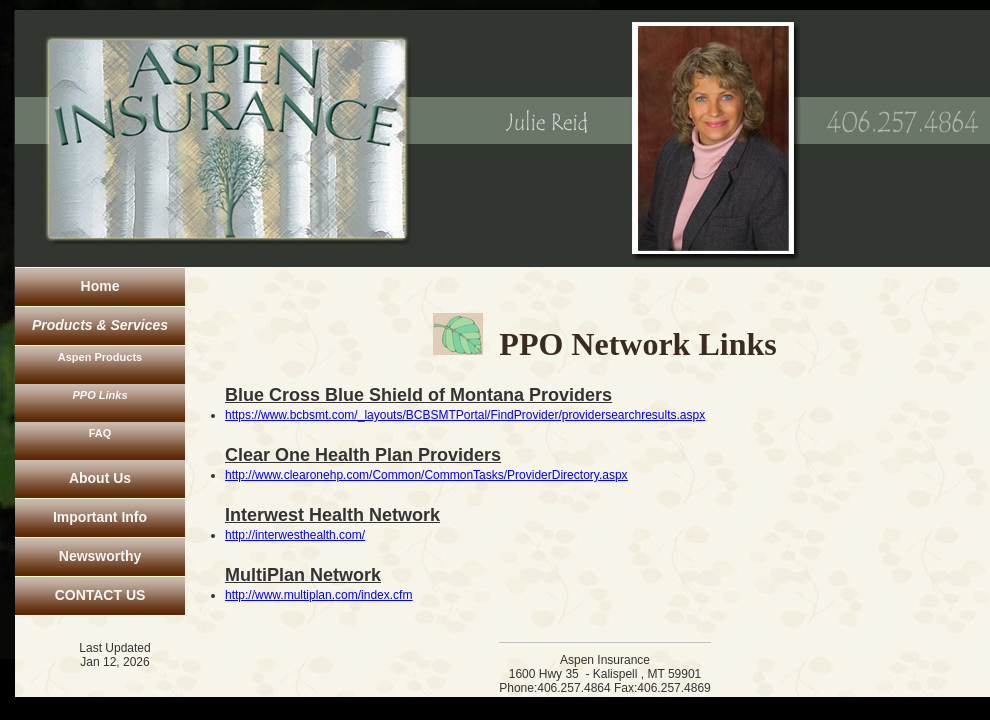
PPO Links (99, 395)
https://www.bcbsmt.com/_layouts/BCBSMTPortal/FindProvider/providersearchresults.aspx (465, 415)
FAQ (100, 433)
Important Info (100, 517)
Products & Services (100, 325)
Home (100, 286)
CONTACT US (100, 595)
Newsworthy (100, 556)
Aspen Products (100, 357)
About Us (100, 478)
